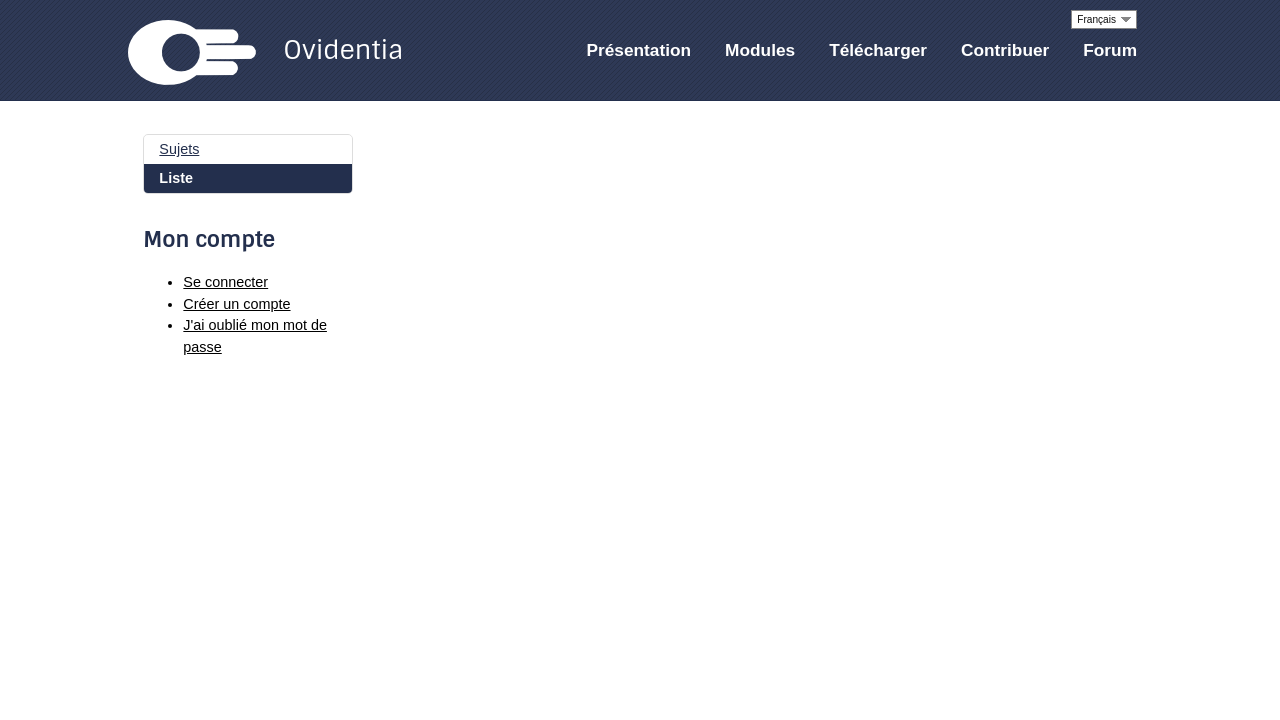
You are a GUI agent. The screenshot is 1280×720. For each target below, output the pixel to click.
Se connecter (225, 282)
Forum (1110, 50)
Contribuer (1005, 50)
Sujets (179, 149)
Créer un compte (236, 304)
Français (1096, 19)
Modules (760, 50)
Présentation (639, 50)
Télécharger (878, 50)
